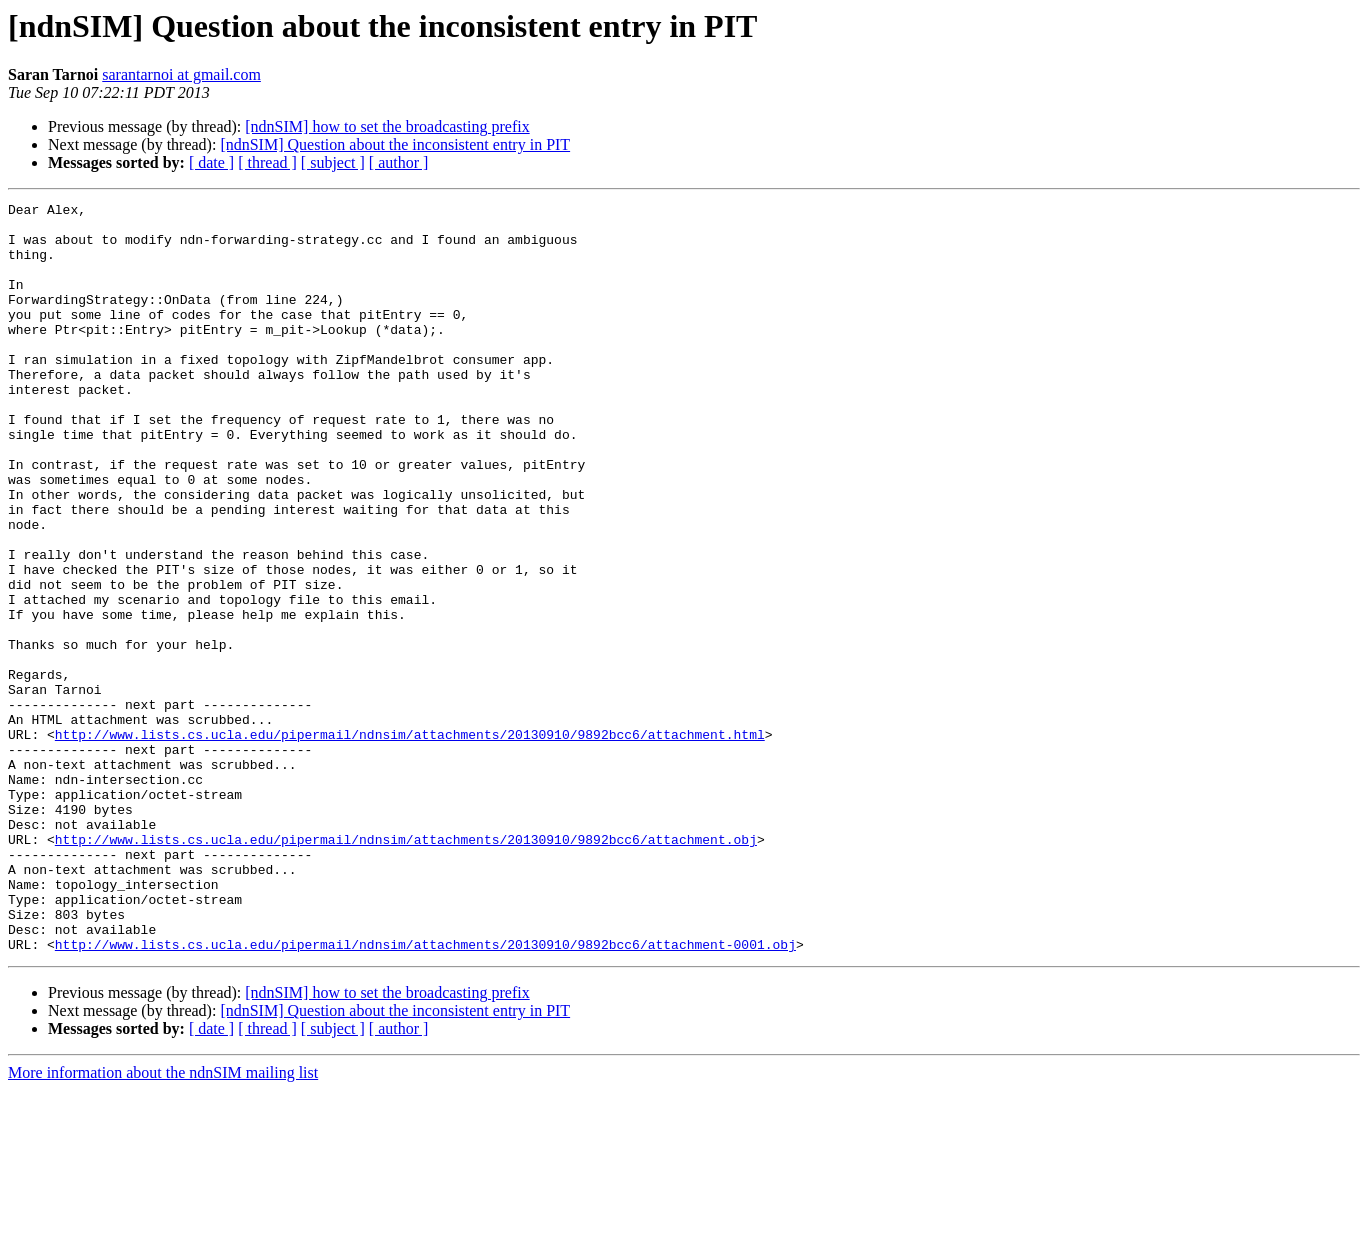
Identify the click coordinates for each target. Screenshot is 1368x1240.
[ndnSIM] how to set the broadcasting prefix (387, 126)
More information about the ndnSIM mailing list (163, 1222)
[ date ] (211, 162)
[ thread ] (267, 162)
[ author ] (399, 162)
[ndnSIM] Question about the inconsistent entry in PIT (395, 144)
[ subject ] (333, 162)
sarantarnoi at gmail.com (181, 74)
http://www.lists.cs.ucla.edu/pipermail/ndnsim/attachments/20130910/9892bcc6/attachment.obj (406, 968)
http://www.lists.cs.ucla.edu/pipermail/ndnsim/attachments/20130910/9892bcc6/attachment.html (410, 842)
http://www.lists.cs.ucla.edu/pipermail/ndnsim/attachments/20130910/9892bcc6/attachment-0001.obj (425, 1094)
